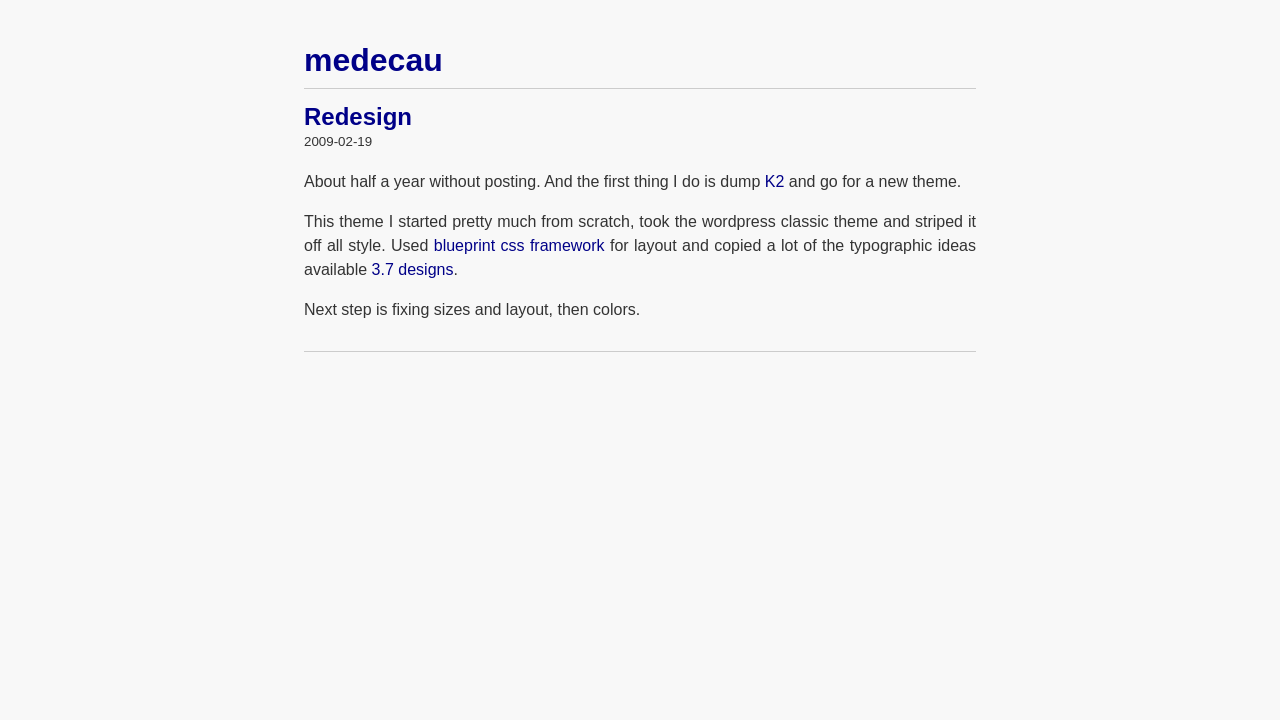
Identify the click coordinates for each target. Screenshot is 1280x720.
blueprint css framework (519, 245)
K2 (775, 181)
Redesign (358, 116)
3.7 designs (413, 269)
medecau (373, 60)
